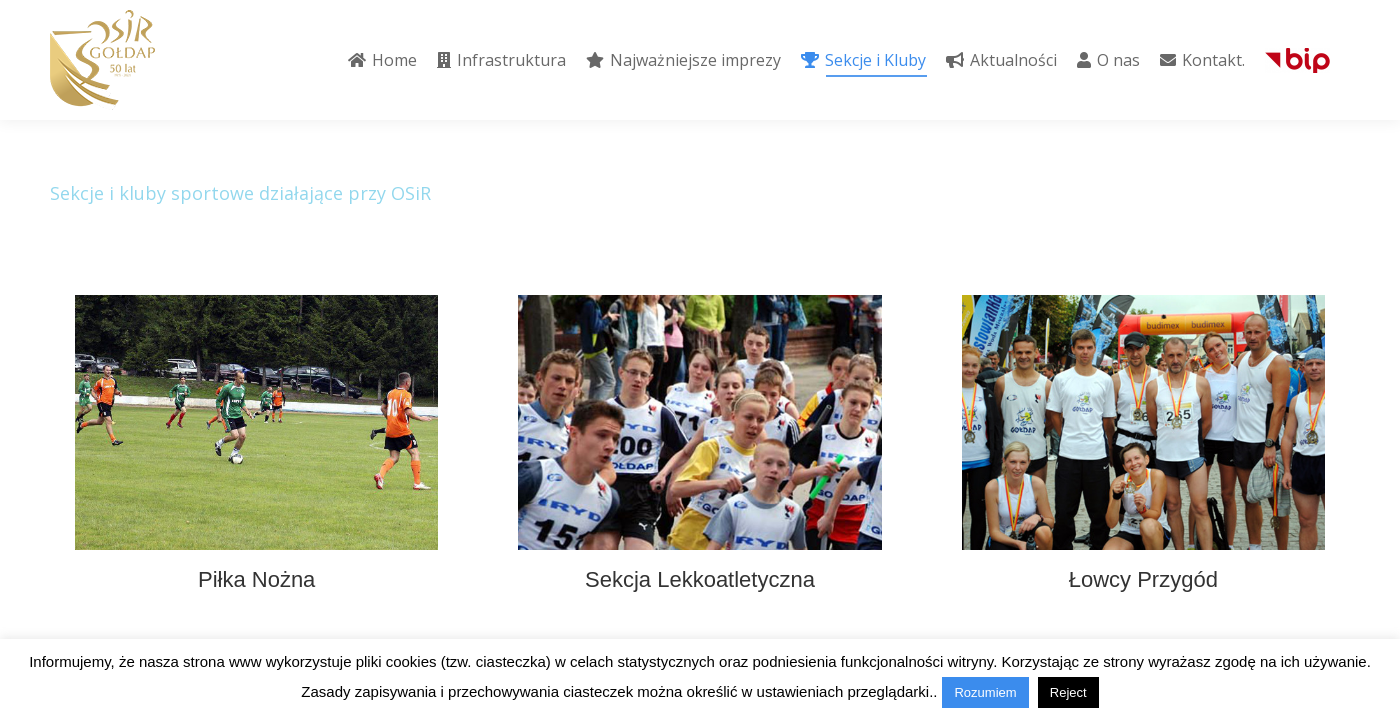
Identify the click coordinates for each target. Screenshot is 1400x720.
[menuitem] (382, 60)
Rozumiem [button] (985, 692)
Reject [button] (1068, 692)
